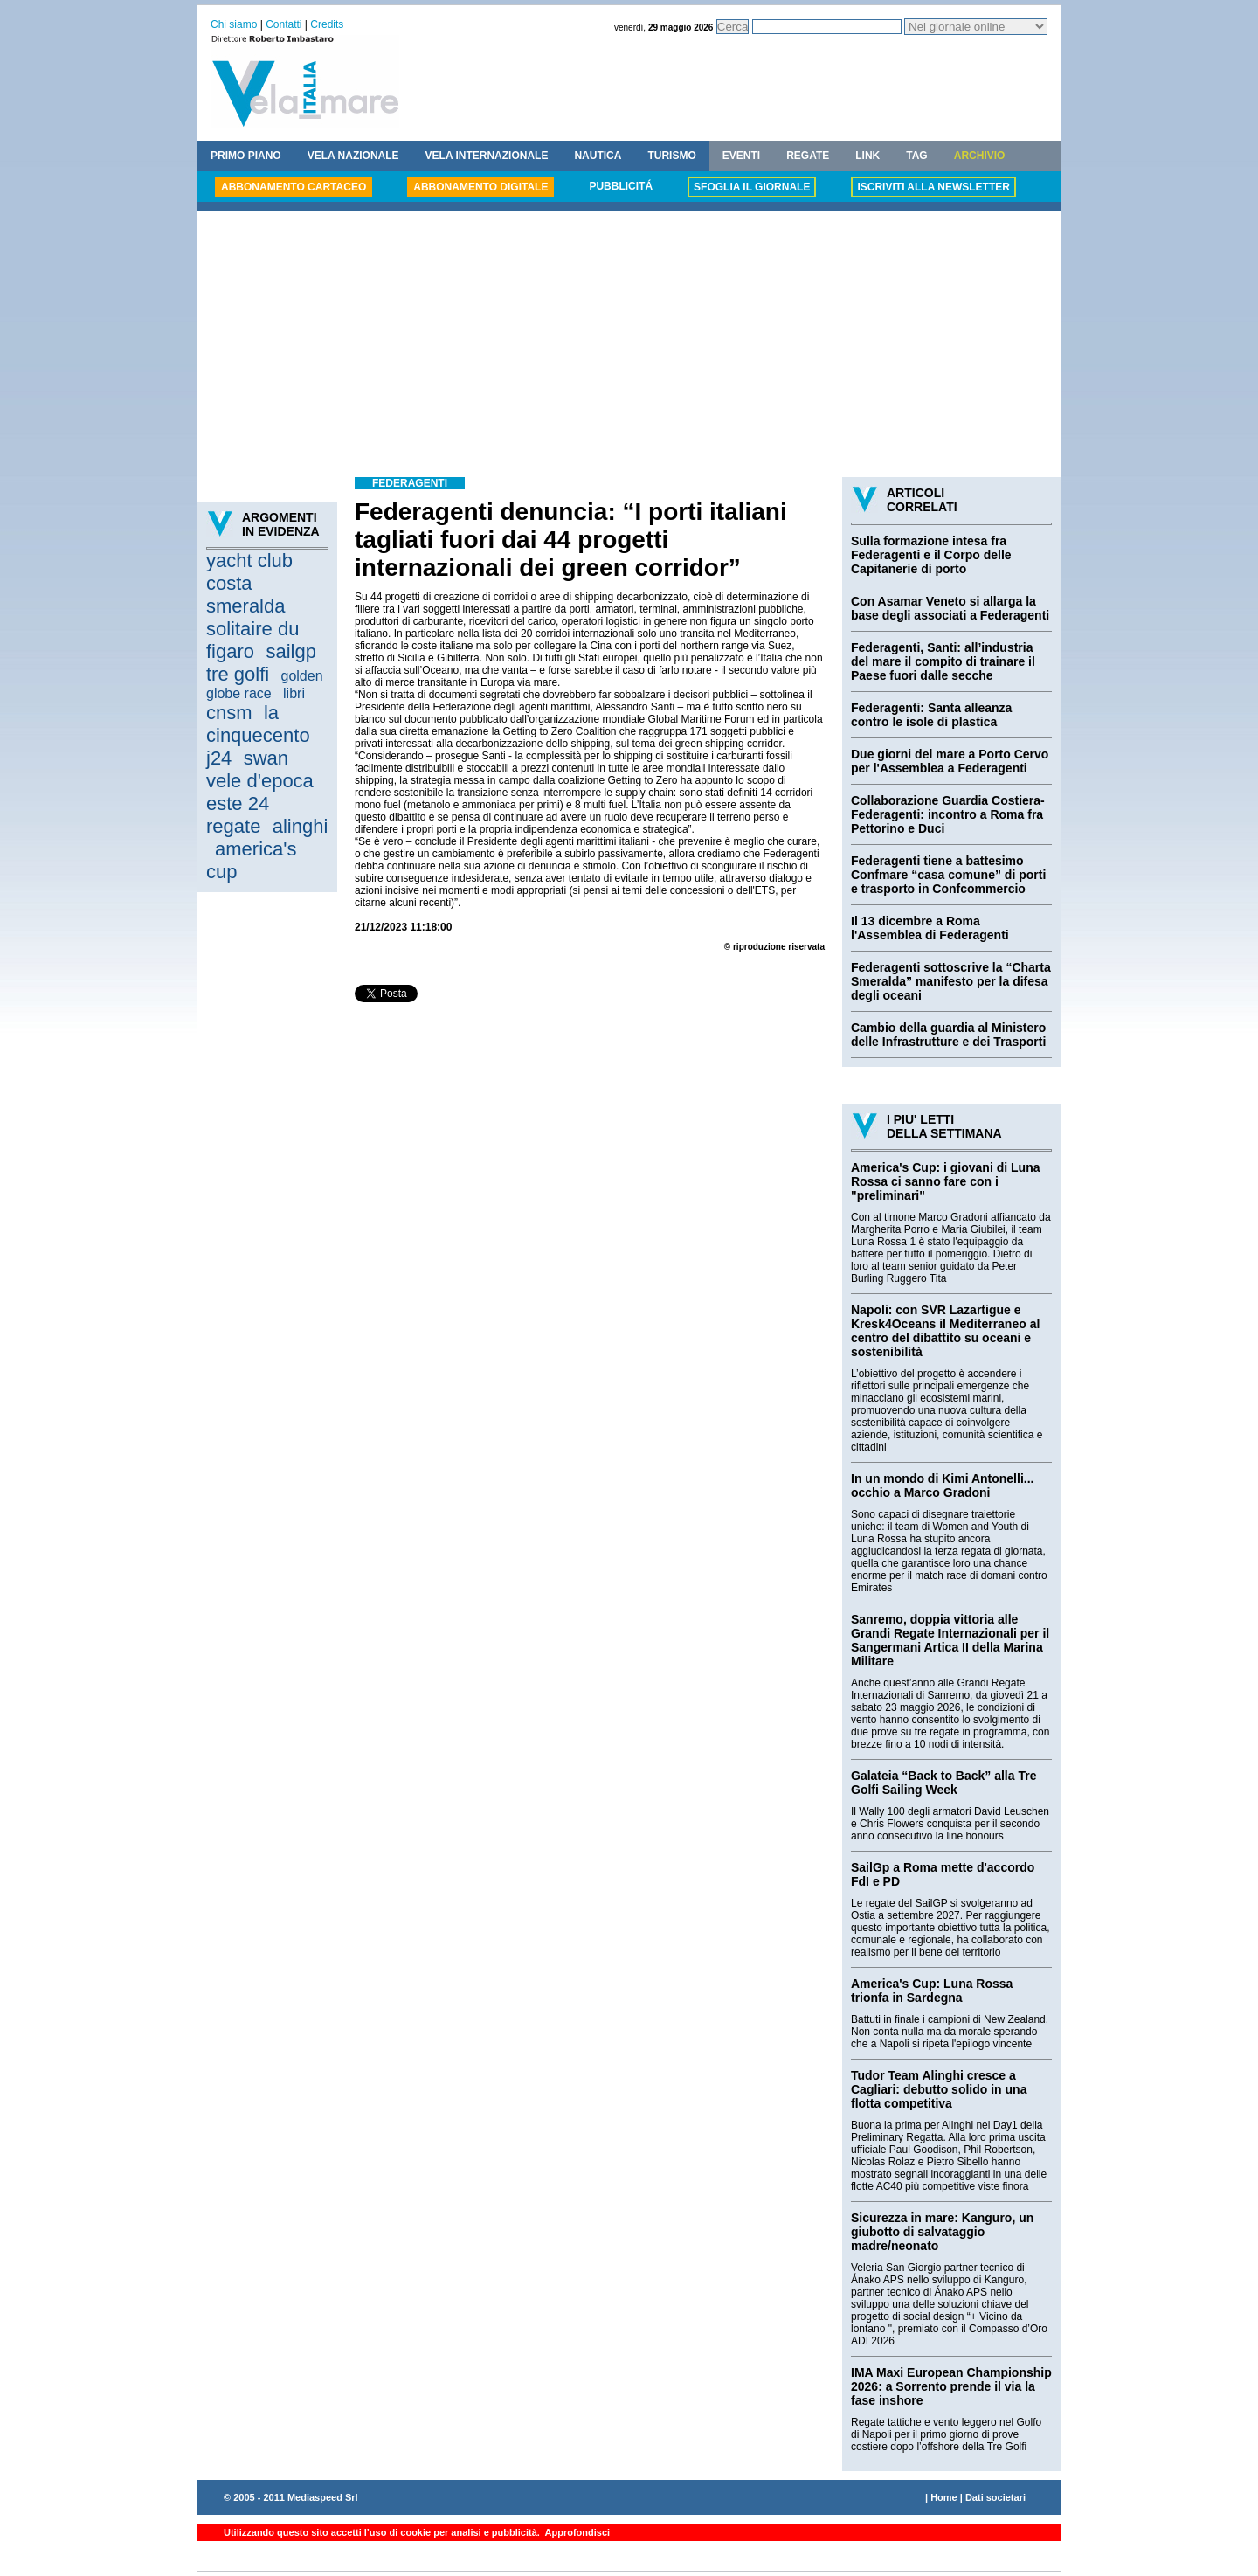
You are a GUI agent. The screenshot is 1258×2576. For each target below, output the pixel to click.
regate (233, 826)
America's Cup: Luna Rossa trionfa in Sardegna (932, 1991)
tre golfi (237, 674)
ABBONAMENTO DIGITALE (480, 187)
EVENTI (741, 155)
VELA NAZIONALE (353, 155)
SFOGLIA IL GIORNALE (752, 187)
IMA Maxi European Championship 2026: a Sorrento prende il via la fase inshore (951, 2386)
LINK (867, 155)
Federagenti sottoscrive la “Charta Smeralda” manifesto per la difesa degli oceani (951, 981)
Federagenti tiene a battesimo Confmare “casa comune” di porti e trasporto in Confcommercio (948, 875)
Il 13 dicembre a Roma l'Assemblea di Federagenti (930, 928)
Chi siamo (234, 24)
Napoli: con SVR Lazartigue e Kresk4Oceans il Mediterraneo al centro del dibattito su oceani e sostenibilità (945, 1331)
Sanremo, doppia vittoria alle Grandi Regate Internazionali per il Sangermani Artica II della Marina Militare (950, 1640)
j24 (219, 758)
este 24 (237, 803)
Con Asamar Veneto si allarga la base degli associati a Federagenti (950, 608)
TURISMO (671, 155)
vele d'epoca (260, 781)
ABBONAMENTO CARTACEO (293, 187)
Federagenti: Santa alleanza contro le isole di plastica (931, 715)
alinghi (300, 826)
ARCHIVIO (980, 155)
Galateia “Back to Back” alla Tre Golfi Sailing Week (943, 1783)
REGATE (807, 155)
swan (266, 758)
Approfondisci (576, 2532)
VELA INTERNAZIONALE (487, 155)
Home (943, 2497)
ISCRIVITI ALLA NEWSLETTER (933, 187)
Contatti (283, 24)
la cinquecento (258, 724)
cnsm (229, 713)
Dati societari (995, 2497)
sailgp (290, 651)
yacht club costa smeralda (249, 583)
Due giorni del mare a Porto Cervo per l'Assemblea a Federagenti (949, 761)
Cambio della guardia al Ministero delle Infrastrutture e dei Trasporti (948, 1035)
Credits (326, 24)
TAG (916, 155)
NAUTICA (597, 155)
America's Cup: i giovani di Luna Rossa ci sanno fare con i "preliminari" (945, 1181)
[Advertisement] (629, 346)
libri (294, 693)
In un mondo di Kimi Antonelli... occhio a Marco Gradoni (942, 1485)
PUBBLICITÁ (621, 186)
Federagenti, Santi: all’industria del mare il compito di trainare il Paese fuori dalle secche (943, 661)
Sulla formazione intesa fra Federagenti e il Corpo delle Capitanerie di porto (931, 555)
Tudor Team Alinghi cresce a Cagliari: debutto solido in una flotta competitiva (938, 2089)
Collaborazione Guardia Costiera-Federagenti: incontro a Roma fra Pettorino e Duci (948, 814)
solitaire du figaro (252, 640)
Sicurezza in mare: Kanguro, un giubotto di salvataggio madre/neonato (942, 2232)
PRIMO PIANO (246, 155)
